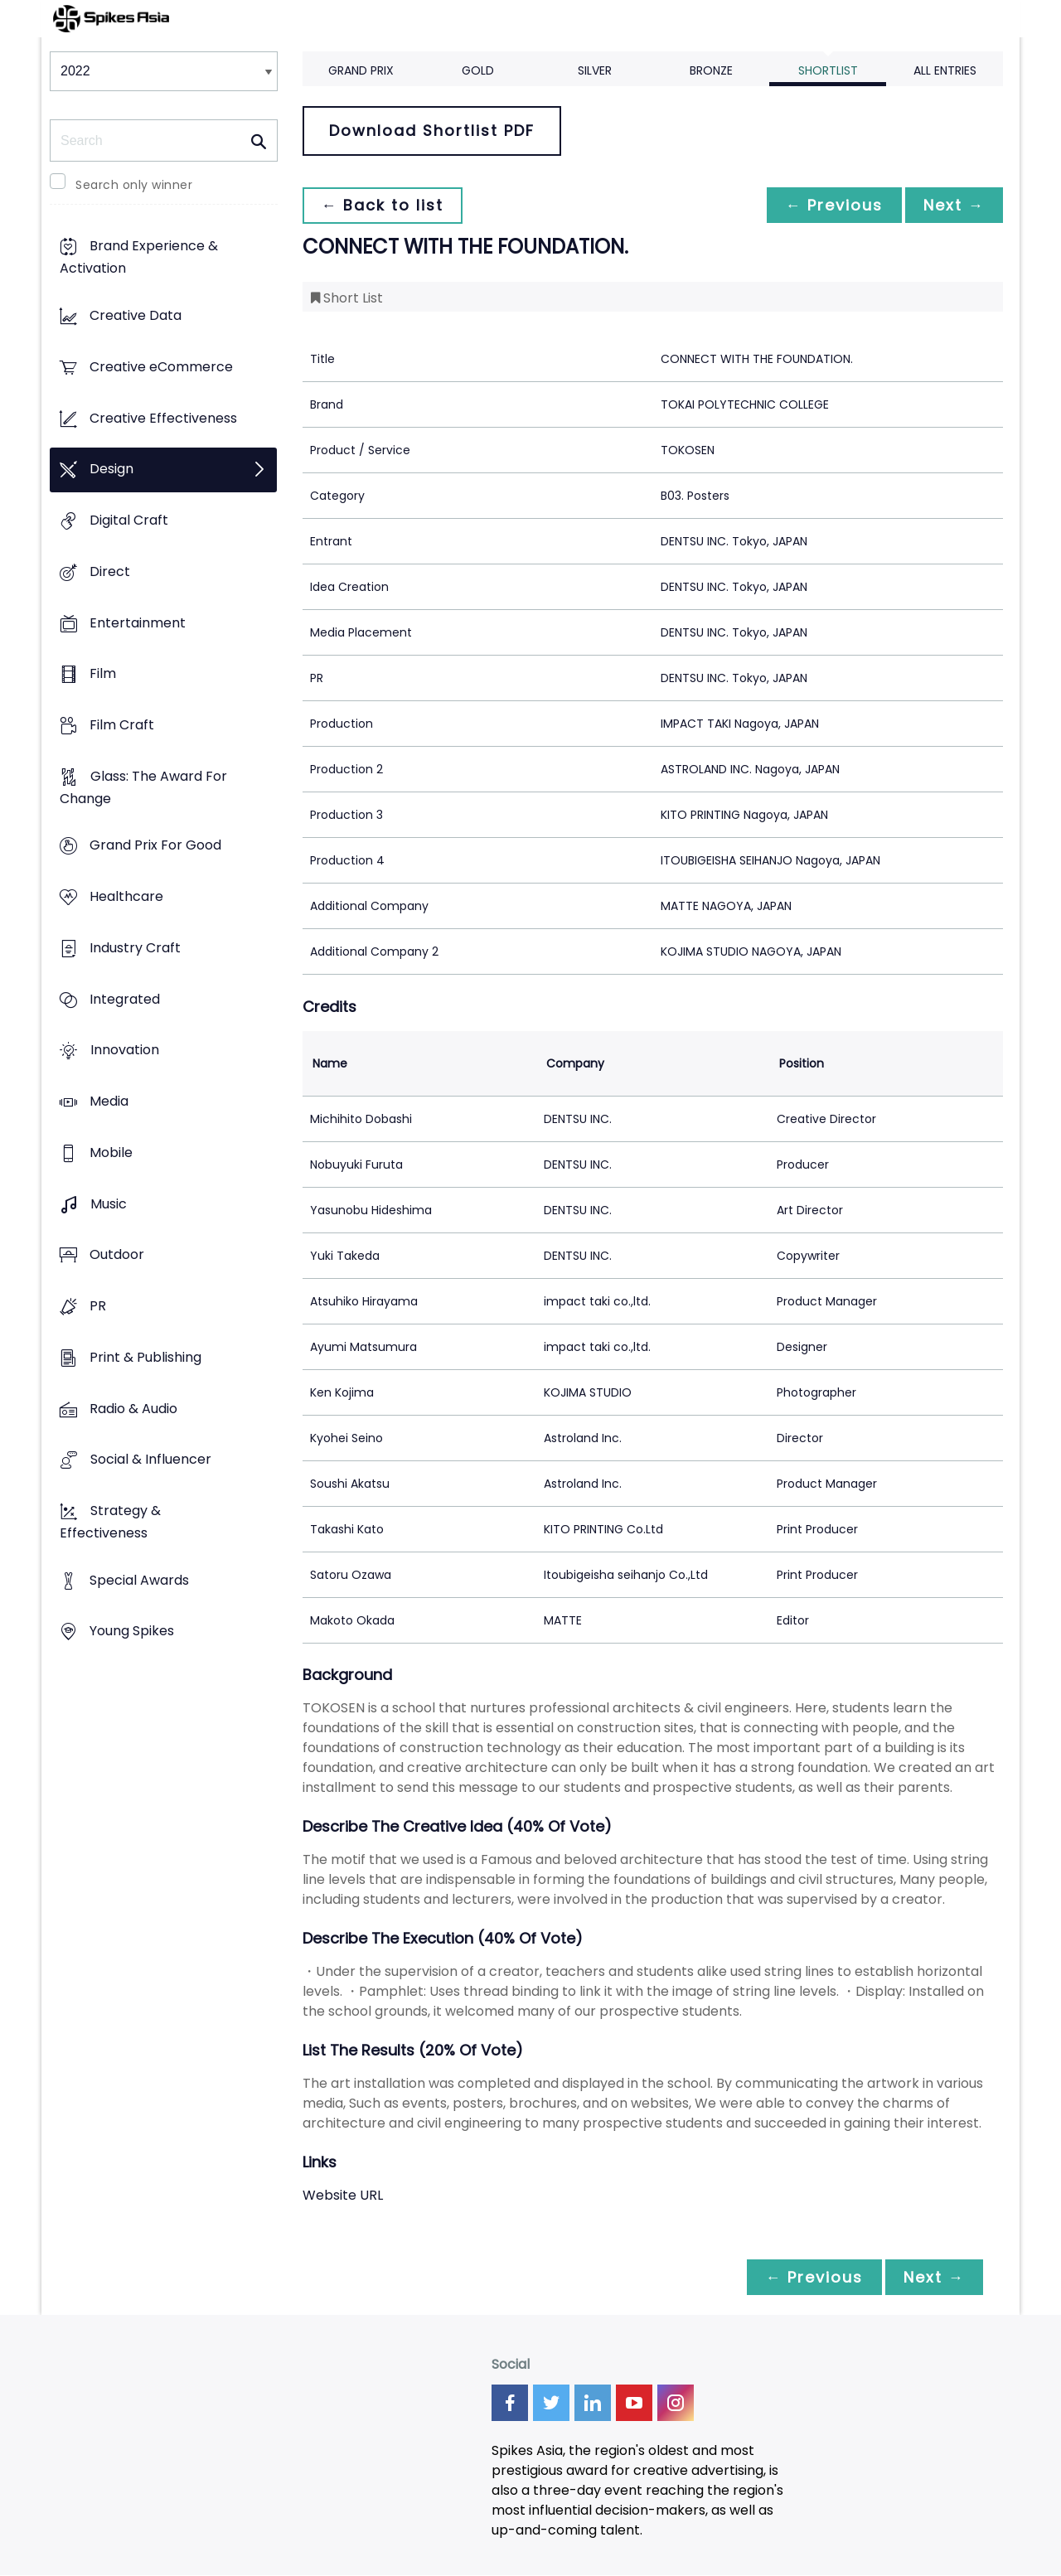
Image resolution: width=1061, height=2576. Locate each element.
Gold (478, 70)
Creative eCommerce (161, 366)
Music (108, 1203)
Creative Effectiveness (163, 418)
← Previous (830, 205)
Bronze (711, 70)
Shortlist (828, 70)
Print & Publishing (145, 1357)
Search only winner (133, 185)
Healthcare (126, 897)
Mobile (111, 1152)
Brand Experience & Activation (139, 257)
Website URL (343, 2195)
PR (98, 1305)
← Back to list (383, 205)
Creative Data (136, 316)
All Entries (944, 70)
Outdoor (117, 1255)
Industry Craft (135, 947)
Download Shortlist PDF (432, 130)
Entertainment (138, 622)
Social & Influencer (150, 1460)
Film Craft (122, 724)
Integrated (125, 999)
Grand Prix (361, 70)
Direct (110, 571)
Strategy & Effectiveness (110, 1521)
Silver (595, 70)
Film (103, 674)
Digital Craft (129, 520)
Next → (952, 205)
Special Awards (139, 1580)
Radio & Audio (133, 1408)
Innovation (124, 1050)
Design (111, 469)
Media (109, 1101)
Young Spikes (132, 1631)
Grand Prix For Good (155, 845)
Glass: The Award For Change (143, 787)
